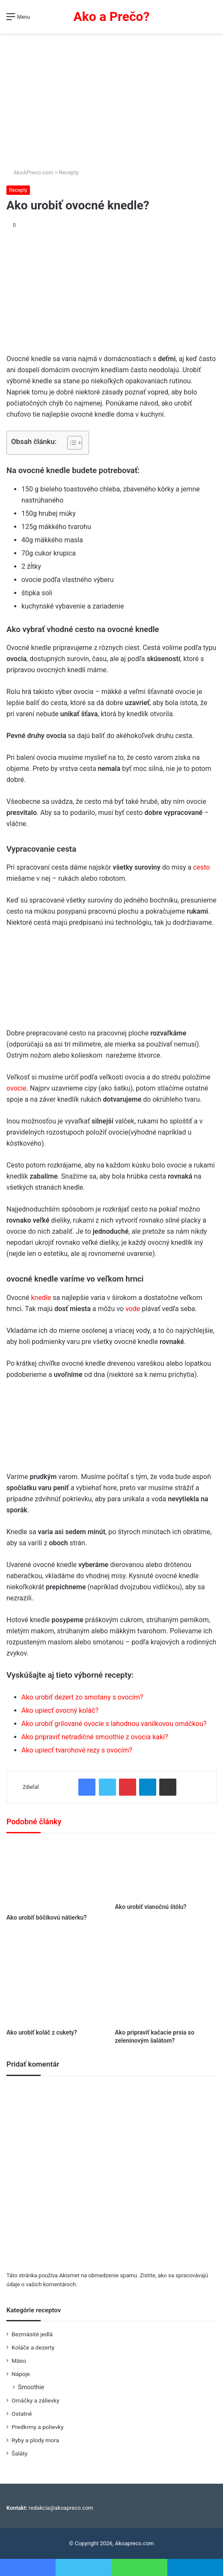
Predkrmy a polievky (37, 2426)
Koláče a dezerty (33, 2347)
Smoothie (31, 2387)
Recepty (69, 172)
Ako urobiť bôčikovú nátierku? (46, 1917)
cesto (201, 867)
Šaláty (19, 2453)
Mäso (19, 2360)
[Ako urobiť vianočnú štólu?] (166, 1870)
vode (132, 1309)
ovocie (16, 1088)
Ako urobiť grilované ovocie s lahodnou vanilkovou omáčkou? (114, 1724)
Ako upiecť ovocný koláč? (59, 1710)
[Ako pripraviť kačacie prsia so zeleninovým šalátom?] (166, 1978)
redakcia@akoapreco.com (61, 2508)
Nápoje (21, 2373)
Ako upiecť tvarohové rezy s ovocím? (76, 1750)
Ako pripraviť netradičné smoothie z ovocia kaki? (94, 1737)
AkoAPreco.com (30, 172)
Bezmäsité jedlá (32, 2334)
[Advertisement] (111, 97)
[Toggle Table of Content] (70, 442)
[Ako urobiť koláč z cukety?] (57, 1978)
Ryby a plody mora (35, 2440)
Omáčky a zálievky (35, 2400)
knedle (41, 1298)
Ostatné (22, 2413)
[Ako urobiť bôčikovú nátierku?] (57, 1875)
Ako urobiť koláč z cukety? (41, 2032)
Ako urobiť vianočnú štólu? (151, 1906)
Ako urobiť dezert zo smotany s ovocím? (82, 1697)
